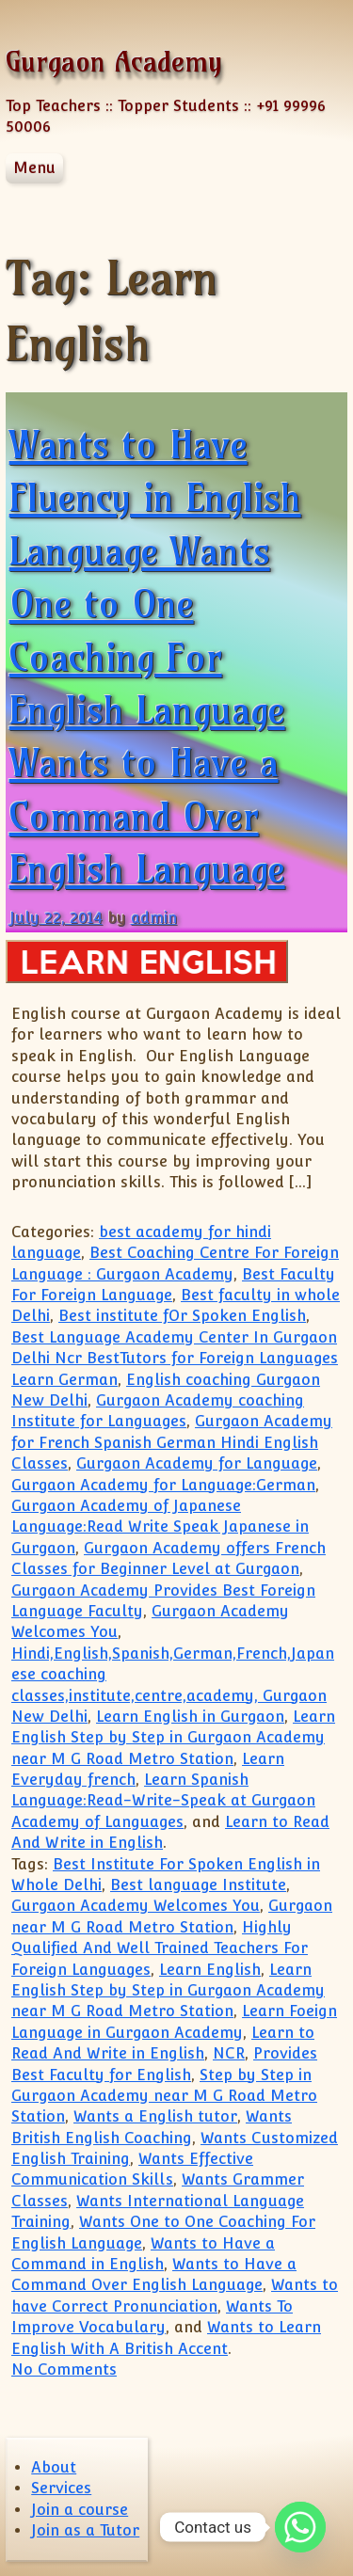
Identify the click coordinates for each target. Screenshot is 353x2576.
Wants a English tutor (155, 2116)
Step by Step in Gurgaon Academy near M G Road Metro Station (164, 2096)
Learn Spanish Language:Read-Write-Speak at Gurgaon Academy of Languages (163, 1801)
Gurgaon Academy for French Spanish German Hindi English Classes (171, 1442)
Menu (34, 168)
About (53, 2467)
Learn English (210, 1970)
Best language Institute (198, 1885)
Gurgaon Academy (114, 61)
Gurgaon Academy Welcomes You (135, 1906)
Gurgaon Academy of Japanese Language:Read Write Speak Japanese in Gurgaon (160, 1527)
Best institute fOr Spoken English (182, 1316)
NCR (229, 2053)
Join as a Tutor (85, 2530)
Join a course (79, 2510)
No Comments (64, 2369)
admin (154, 918)
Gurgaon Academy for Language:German (163, 1485)
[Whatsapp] (300, 2527)
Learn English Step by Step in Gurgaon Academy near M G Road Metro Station (173, 1738)
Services (61, 2488)
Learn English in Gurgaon (190, 1716)
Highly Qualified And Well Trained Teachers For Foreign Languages (159, 1948)
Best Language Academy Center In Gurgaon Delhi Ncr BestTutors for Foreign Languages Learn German (174, 1358)
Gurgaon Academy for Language (196, 1463)
